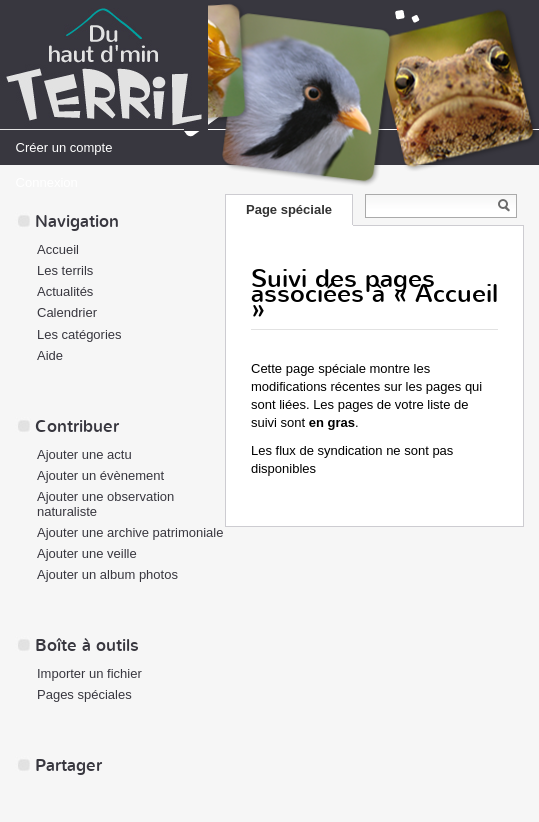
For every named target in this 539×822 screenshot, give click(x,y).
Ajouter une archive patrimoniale (130, 532)
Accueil (58, 249)
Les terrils (65, 270)
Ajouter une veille (87, 553)
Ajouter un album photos (107, 574)
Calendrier (67, 312)
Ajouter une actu (84, 454)
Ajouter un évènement (100, 475)
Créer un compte (64, 147)
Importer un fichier (89, 673)
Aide (50, 355)
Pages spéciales (84, 694)
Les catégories (79, 334)
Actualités (65, 291)
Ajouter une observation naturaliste (105, 504)
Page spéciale (289, 209)
